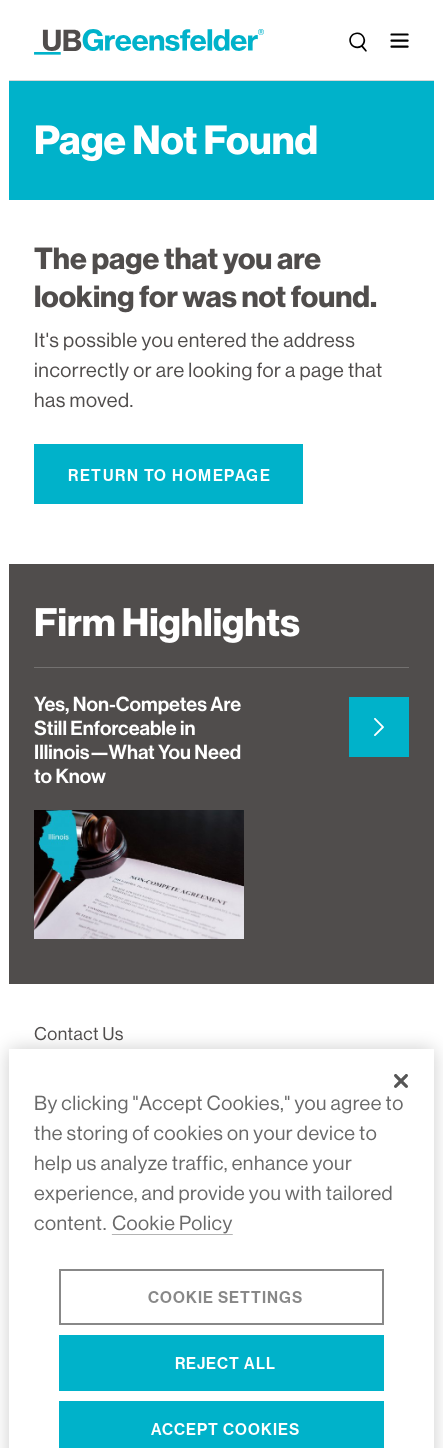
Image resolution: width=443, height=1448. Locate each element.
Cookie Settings (225, 1312)
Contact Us (79, 1035)
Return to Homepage (169, 475)
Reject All (225, 1378)
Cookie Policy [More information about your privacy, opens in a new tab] (172, 1238)
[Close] (401, 1096)
